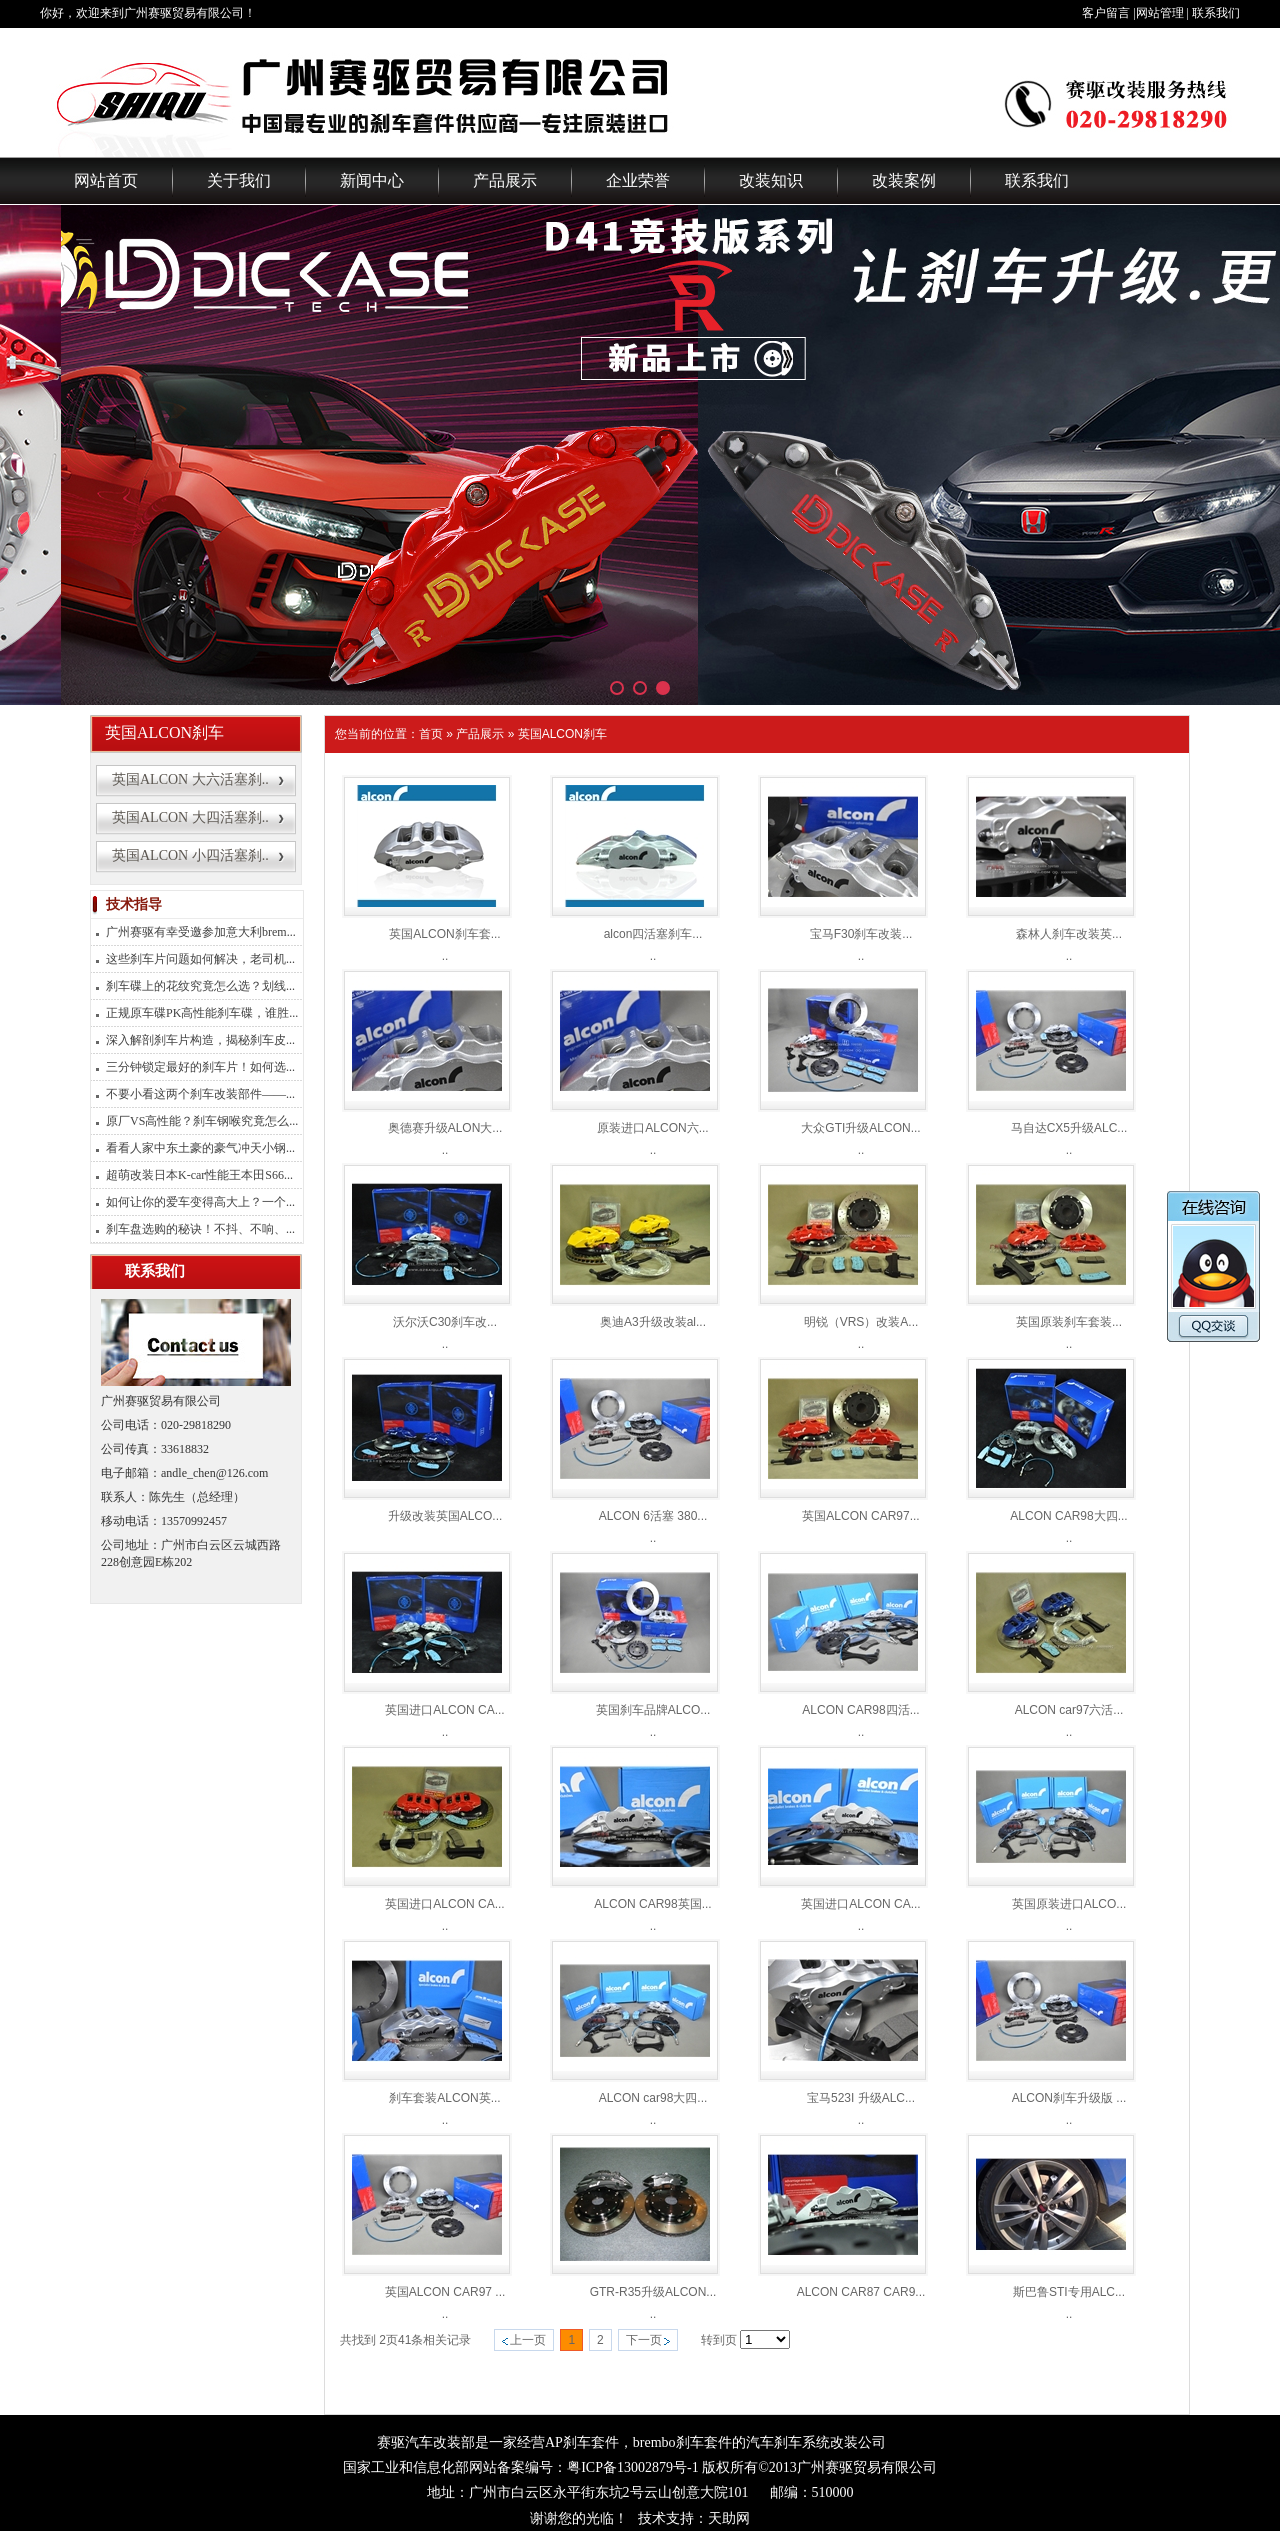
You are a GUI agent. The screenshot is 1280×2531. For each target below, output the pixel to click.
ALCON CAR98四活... (860, 1710)
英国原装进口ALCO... (1069, 1904)
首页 (431, 734)
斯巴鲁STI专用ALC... (1069, 2292)
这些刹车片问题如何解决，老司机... (200, 959)
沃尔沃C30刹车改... (445, 1322)
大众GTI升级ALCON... (860, 1128)
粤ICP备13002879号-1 (632, 2467)
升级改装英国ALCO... (445, 1516)
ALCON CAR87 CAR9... (861, 2292)
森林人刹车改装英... (1069, 934)
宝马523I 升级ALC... (861, 2098)
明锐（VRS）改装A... (861, 1322)
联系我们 (1216, 13)
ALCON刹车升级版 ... (1069, 2098)
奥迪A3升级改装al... (653, 1322)
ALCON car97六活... (1069, 1710)
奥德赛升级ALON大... (445, 1128)
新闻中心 (372, 180)
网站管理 (1160, 13)
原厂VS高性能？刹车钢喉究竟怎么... (202, 1121)
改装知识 (771, 180)
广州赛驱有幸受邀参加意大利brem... (201, 932)
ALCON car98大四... (653, 2098)
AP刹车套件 (582, 2442)
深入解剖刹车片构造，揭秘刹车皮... (200, 1040)
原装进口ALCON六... (652, 1128)
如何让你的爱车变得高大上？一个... (200, 1202)
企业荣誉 (638, 180)
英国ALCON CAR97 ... (445, 2292)
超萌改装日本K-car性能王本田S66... (199, 1175)
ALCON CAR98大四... (1068, 1516)
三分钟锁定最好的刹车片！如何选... (200, 1067)
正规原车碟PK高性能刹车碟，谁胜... (202, 1013)
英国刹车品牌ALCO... (653, 1710)
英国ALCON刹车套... (444, 934)
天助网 (729, 2518)
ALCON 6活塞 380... (653, 1516)
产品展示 (505, 180)
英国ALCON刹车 (562, 734)
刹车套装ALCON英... (444, 2098)
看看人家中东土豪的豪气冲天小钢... (200, 1148)
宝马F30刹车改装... (861, 934)
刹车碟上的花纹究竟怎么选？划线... (200, 986)
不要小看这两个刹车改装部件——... (200, 1094)
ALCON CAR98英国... (652, 1904)
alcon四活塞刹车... (653, 934)
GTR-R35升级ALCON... (653, 2292)
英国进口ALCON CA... (444, 1710)
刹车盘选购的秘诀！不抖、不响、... (200, 1229)
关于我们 (239, 180)
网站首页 (106, 180)
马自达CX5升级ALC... (1069, 1128)
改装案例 (904, 180)
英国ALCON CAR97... (860, 1516)
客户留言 (1106, 13)
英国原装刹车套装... (1069, 1322)
